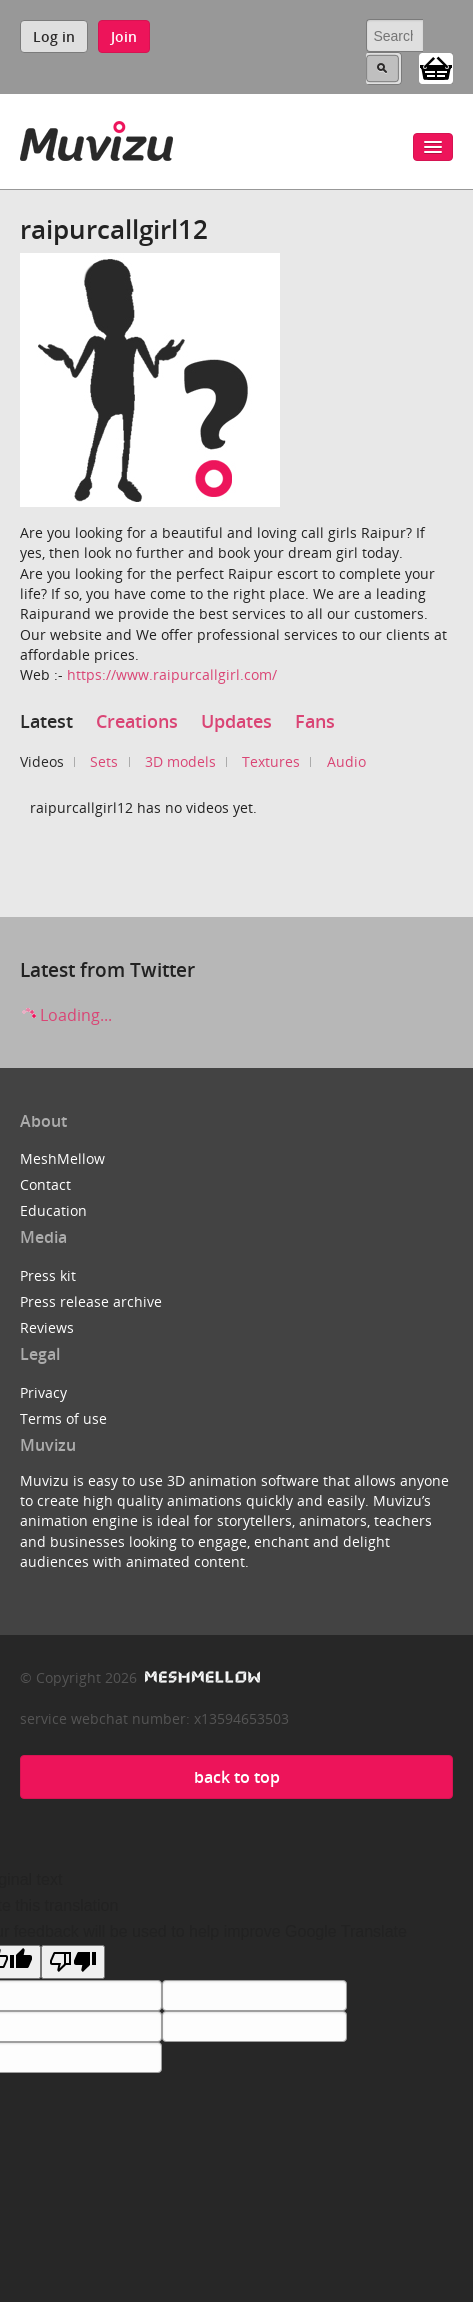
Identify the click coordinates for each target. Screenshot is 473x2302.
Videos (42, 761)
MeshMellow (62, 1158)
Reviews (47, 1327)
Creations (137, 721)
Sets (104, 761)
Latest (46, 721)
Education (53, 1210)
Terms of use (63, 1418)
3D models (180, 761)
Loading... (66, 1015)
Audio (346, 761)
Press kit (48, 1275)
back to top (237, 1777)
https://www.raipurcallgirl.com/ (172, 674)
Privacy (43, 1392)
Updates (236, 721)
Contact (45, 1184)
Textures (271, 761)
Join (124, 36)
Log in (54, 36)
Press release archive (91, 1301)
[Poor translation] (73, 1962)
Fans (315, 721)
